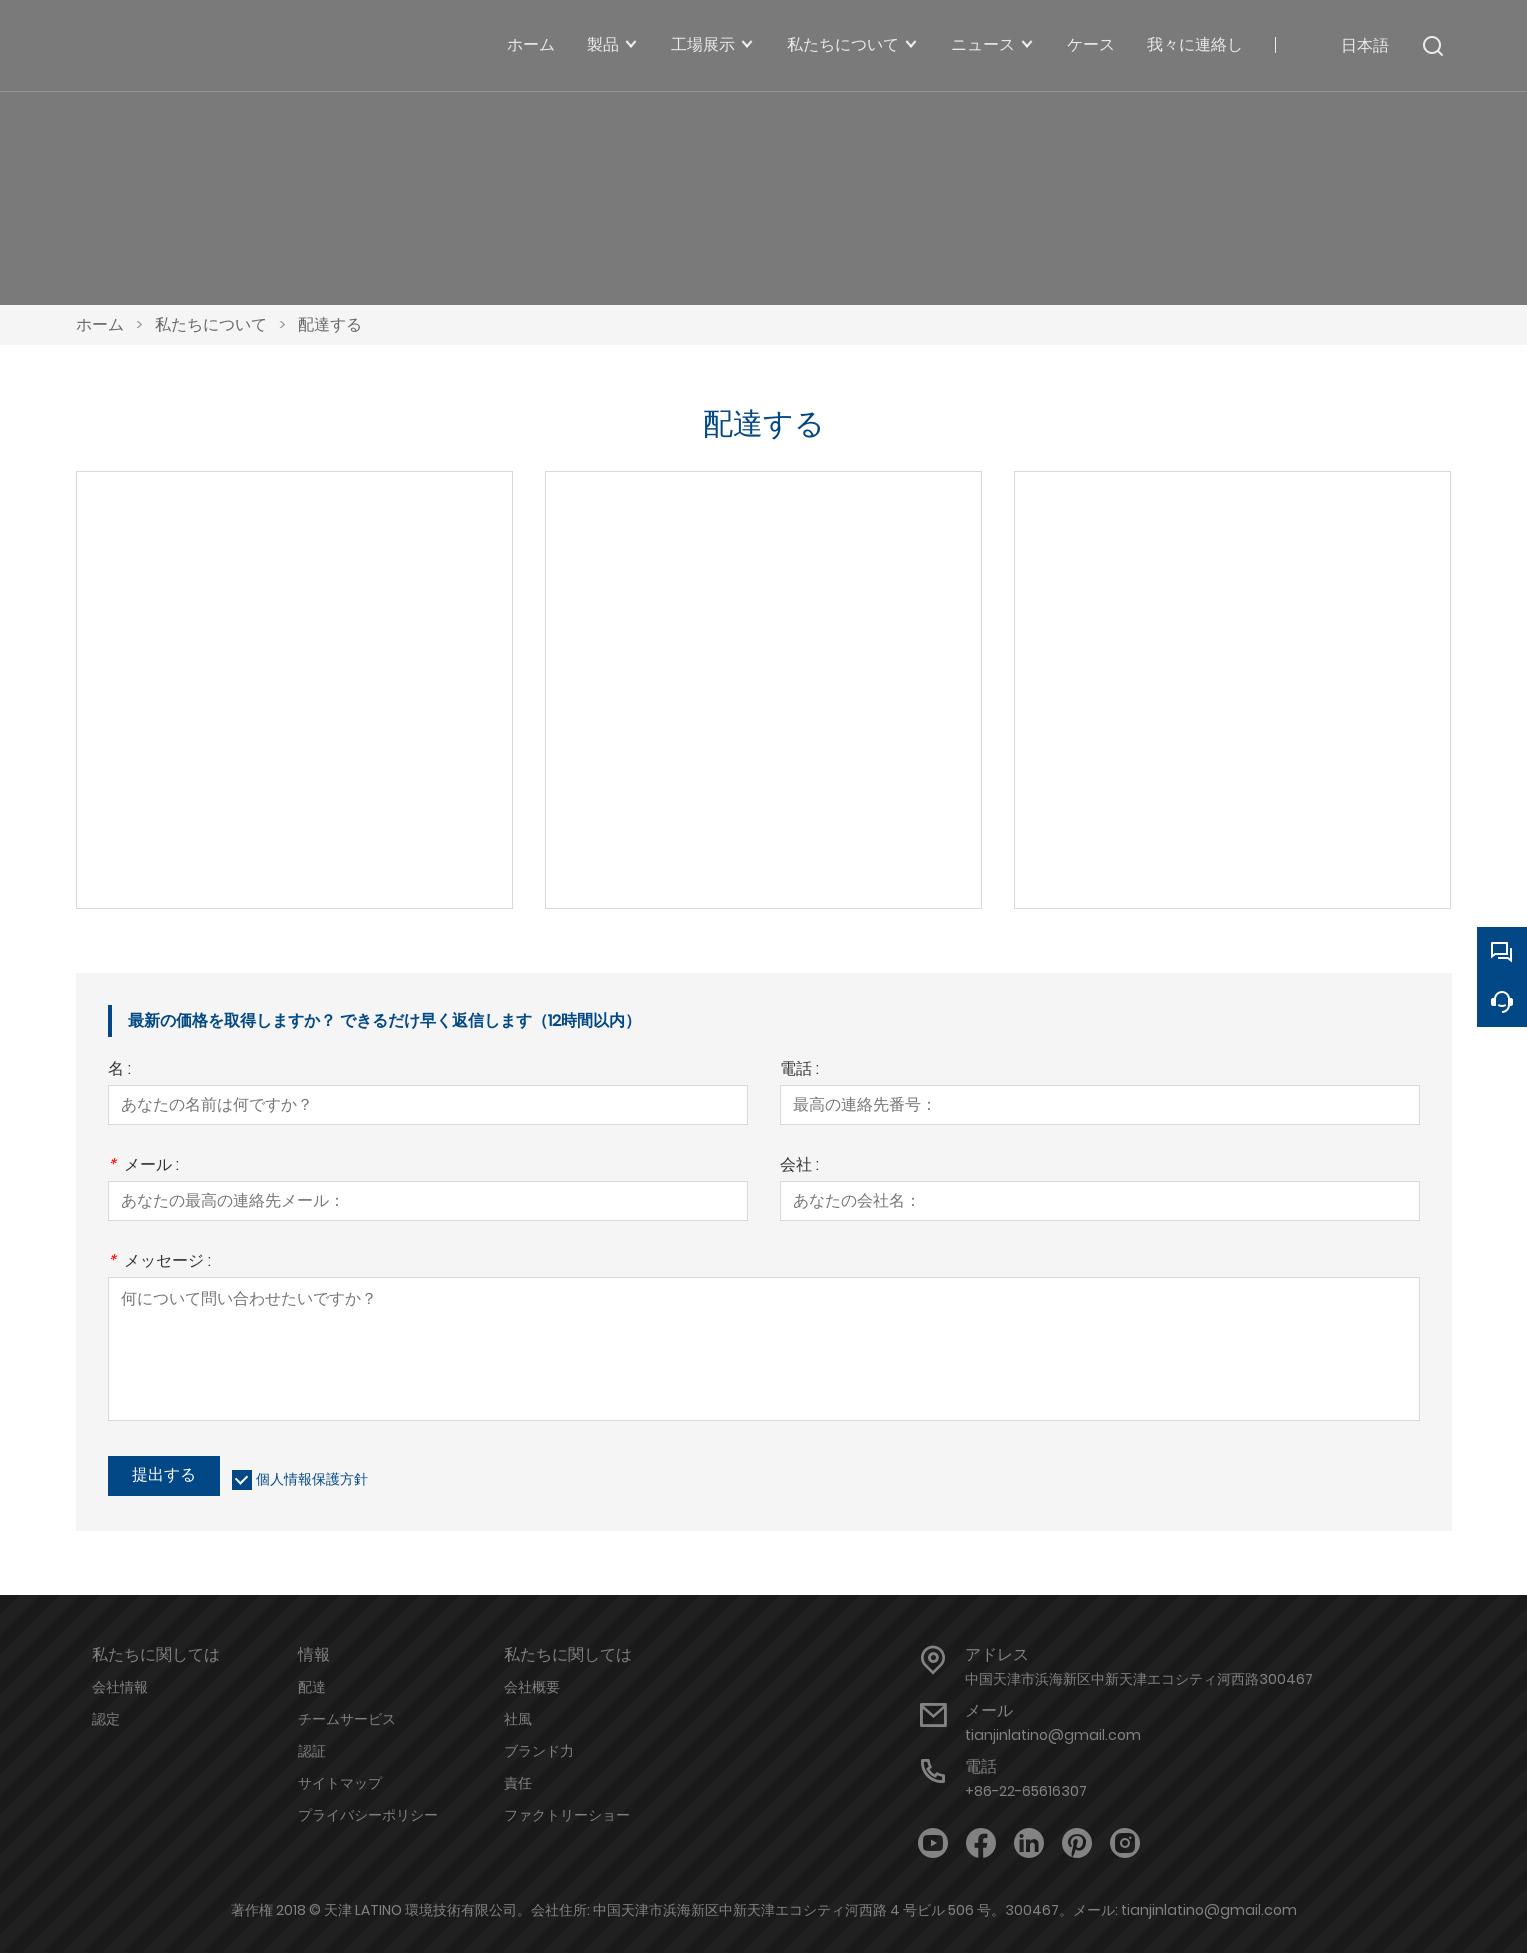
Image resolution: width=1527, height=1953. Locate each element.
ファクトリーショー (567, 1815)
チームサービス (347, 1719)
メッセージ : (159, 1262)
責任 (518, 1783)
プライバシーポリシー (368, 1815)
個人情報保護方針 (312, 1479)
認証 (312, 1751)
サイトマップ (340, 1783)
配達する (330, 324)
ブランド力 (539, 1751)
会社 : (799, 1166)
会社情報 (120, 1687)
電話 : (799, 1070)
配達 (312, 1687)
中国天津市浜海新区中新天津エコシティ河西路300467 (1139, 1679)
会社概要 (532, 1687)
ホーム (100, 324)
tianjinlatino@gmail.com (1053, 1735)
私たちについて (211, 324)
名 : (119, 1070)
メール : (143, 1166)
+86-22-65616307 (1026, 1791)
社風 (518, 1719)
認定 (106, 1719)
